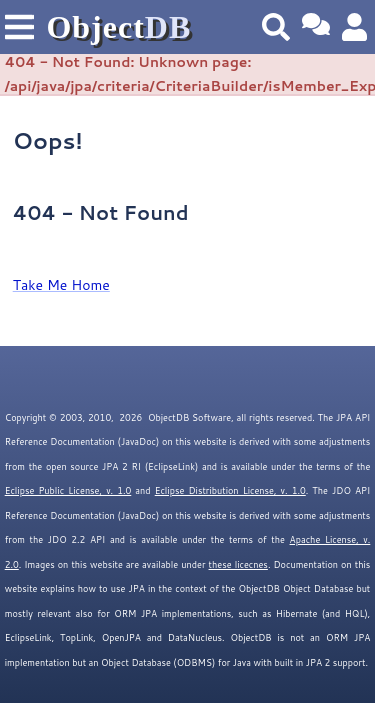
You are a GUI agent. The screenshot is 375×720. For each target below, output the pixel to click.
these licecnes (238, 564)
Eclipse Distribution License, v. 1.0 (230, 490)
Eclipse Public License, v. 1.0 (68, 490)
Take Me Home (61, 285)
